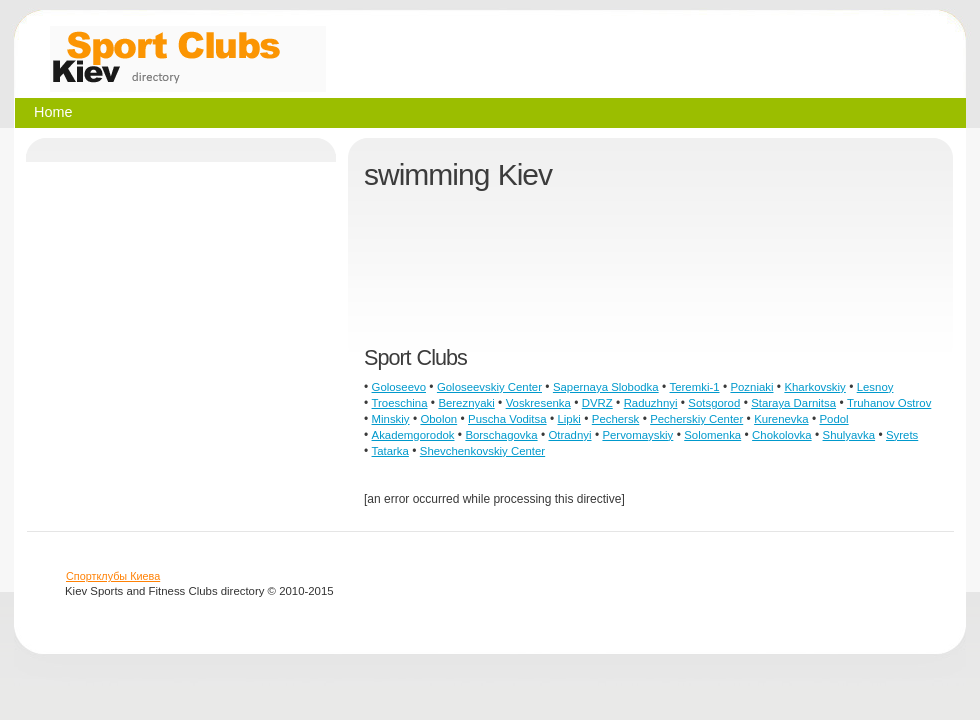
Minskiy (391, 419)
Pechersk (615, 419)
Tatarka (390, 451)
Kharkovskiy (814, 387)
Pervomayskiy (637, 435)
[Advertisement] (432, 278)
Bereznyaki (466, 403)
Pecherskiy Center (696, 419)
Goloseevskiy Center (489, 387)
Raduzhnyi (651, 403)
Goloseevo (399, 387)
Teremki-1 (695, 387)
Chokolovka (782, 435)
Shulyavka (849, 435)
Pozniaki (751, 387)
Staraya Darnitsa (793, 403)
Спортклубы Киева (113, 576)
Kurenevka (781, 419)
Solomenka (712, 435)
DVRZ (597, 403)
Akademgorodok (413, 435)
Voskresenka (538, 403)
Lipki (568, 419)
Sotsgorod (714, 403)
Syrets (902, 435)
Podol (833, 419)
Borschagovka (501, 435)
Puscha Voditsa (507, 419)
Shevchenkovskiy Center (482, 451)
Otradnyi (569, 435)
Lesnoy (875, 387)
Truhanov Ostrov (889, 403)
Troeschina (400, 403)
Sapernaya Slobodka (606, 387)
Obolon (438, 419)
